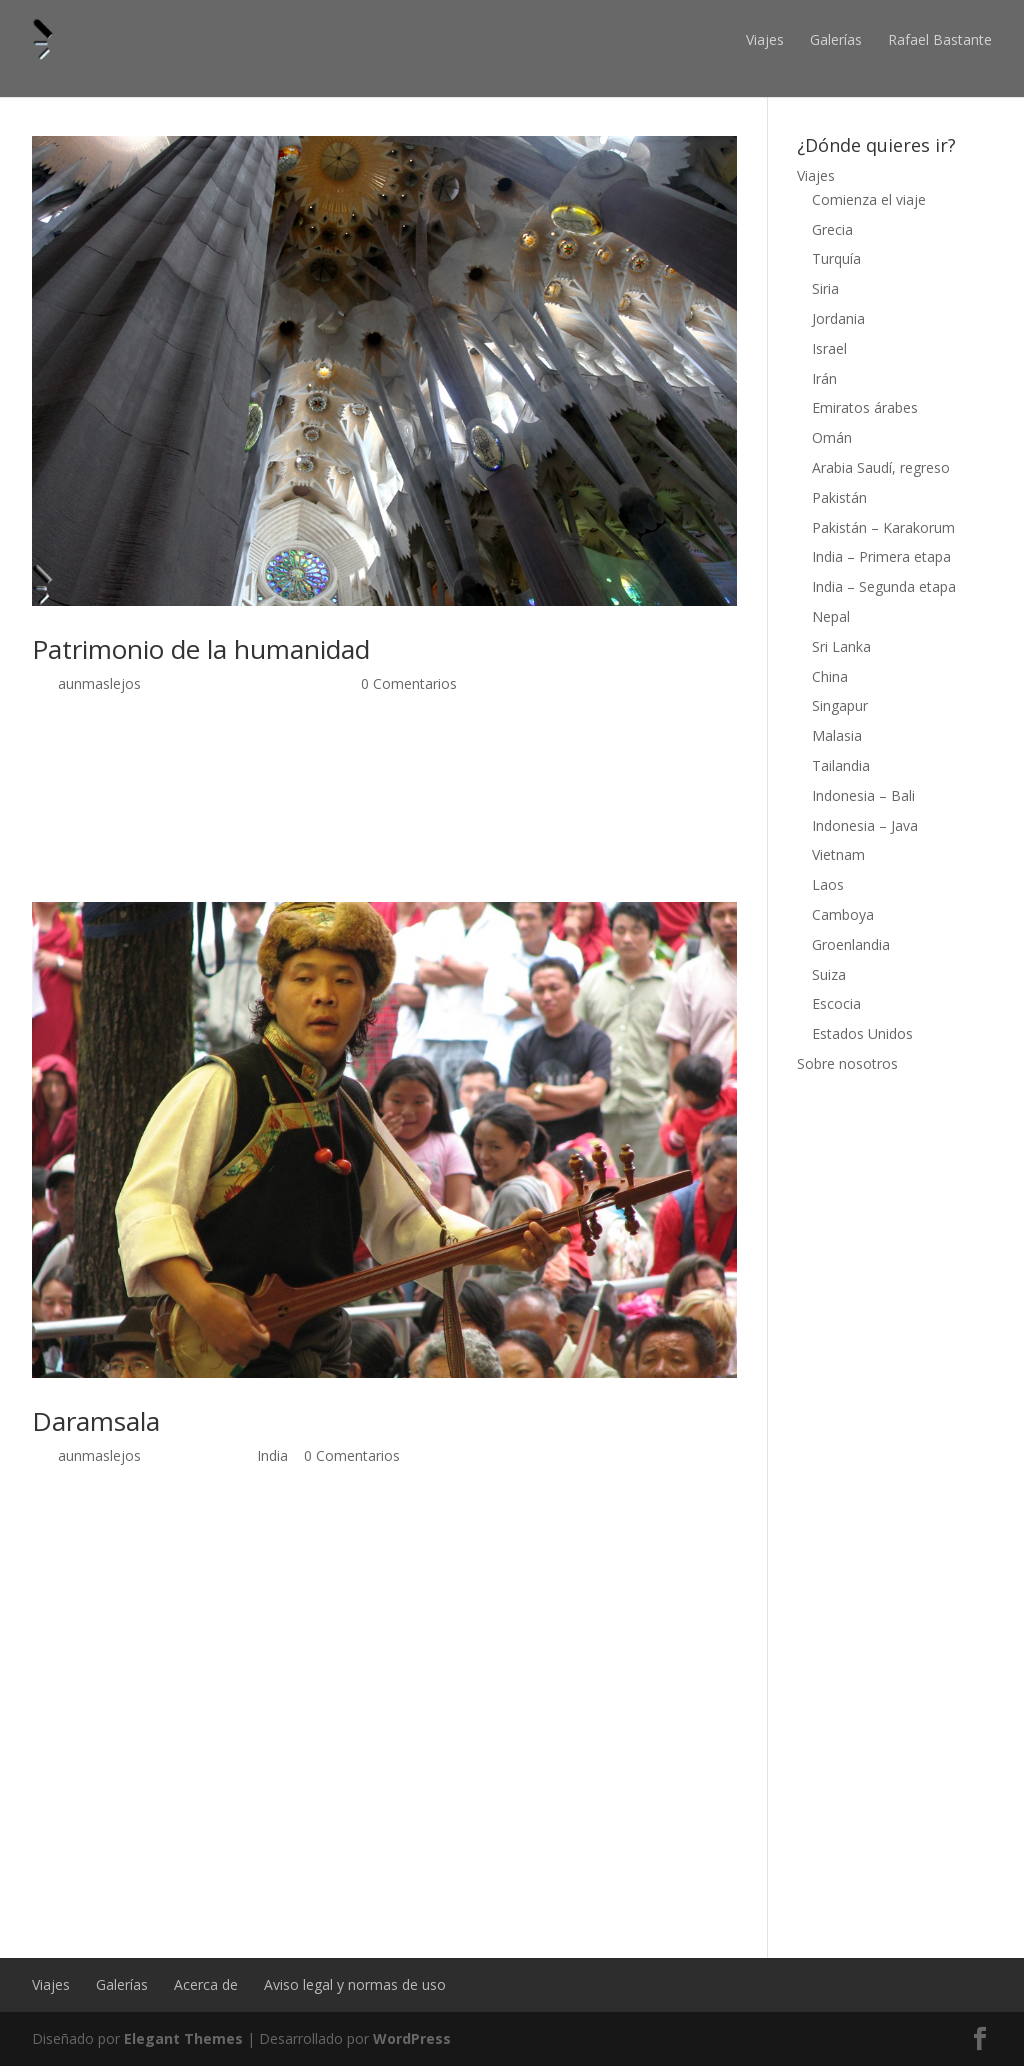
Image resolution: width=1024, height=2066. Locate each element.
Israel (829, 348)
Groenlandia (851, 944)
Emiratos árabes (865, 407)
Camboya (843, 914)
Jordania (838, 318)
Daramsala (96, 1421)
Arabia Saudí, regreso (881, 467)
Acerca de (206, 1984)
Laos (828, 884)
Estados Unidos (862, 1033)
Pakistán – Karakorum (883, 527)
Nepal (831, 616)
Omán (832, 437)
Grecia (832, 229)
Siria (825, 288)
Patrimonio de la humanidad (201, 649)
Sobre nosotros (847, 1063)
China (830, 676)
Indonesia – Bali (863, 795)
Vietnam (838, 854)
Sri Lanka (841, 646)
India (272, 1455)
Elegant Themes (183, 2038)
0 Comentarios (409, 683)
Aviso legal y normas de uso (355, 1984)
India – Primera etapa (881, 556)
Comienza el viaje (869, 199)
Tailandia (841, 765)
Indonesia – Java (865, 825)
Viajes (765, 39)
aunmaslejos (99, 683)
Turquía (836, 258)
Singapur (840, 705)
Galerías (836, 39)
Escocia (836, 1003)
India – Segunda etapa (884, 586)
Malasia (837, 735)
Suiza (829, 974)
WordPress (412, 2038)
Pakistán (839, 497)
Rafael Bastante (940, 39)
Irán (824, 378)
